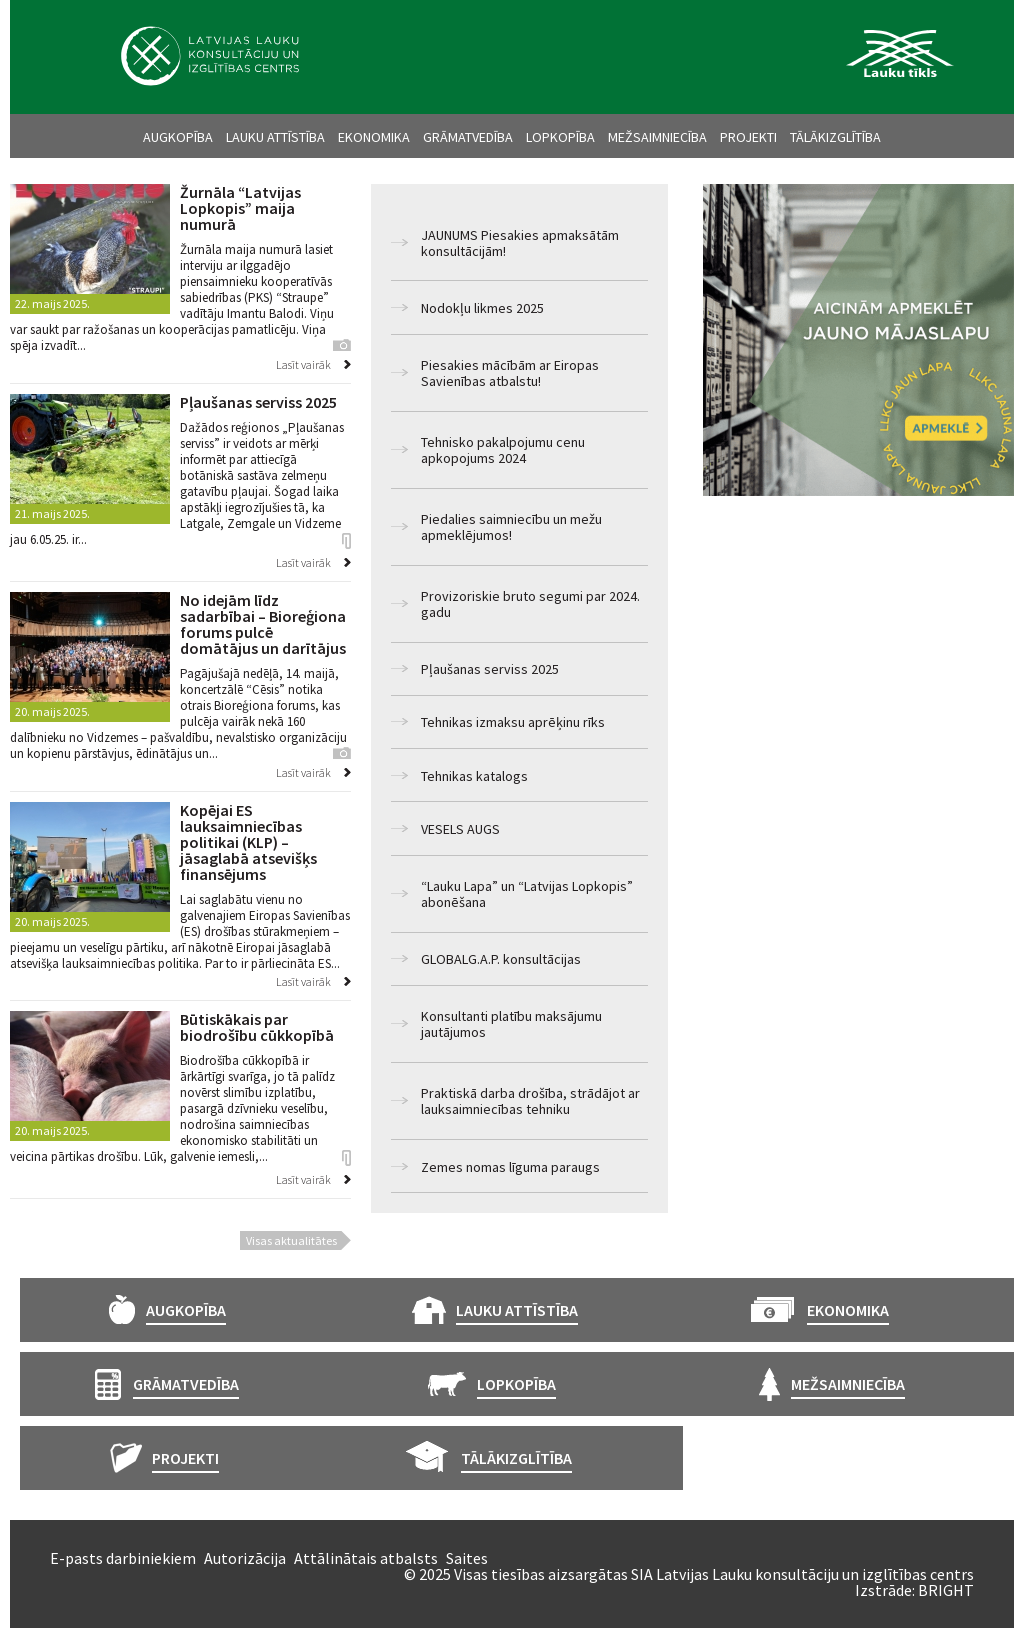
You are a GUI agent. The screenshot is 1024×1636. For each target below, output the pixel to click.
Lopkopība (560, 137)
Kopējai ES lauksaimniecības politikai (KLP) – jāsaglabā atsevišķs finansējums (248, 842)
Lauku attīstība (275, 137)
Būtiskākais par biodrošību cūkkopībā (257, 1027)
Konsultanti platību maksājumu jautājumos (511, 1024)
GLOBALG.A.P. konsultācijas (501, 959)
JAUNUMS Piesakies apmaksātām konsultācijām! (520, 243)
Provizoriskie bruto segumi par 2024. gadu (530, 604)
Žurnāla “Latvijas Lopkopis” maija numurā (240, 208)
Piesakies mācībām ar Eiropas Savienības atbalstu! (510, 373)
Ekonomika (374, 137)
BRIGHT (946, 1590)
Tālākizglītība (835, 137)
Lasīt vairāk (303, 364)
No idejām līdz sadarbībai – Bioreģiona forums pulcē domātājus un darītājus (263, 624)
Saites (467, 1558)
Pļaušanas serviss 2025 (490, 669)
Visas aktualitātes (291, 1240)
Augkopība (178, 137)
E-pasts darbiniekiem (123, 1558)
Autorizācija (245, 1558)
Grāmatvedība (468, 137)
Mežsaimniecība (657, 137)
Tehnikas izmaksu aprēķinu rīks (513, 722)
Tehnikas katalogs (474, 776)
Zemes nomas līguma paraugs (510, 1167)
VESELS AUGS (460, 829)
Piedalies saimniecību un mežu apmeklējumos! (511, 527)
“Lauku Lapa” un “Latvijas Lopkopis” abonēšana (527, 894)
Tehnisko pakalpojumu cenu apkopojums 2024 (503, 450)
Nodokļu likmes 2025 (482, 308)
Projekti (748, 137)
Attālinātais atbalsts (366, 1558)
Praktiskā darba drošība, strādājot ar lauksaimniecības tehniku (530, 1101)
